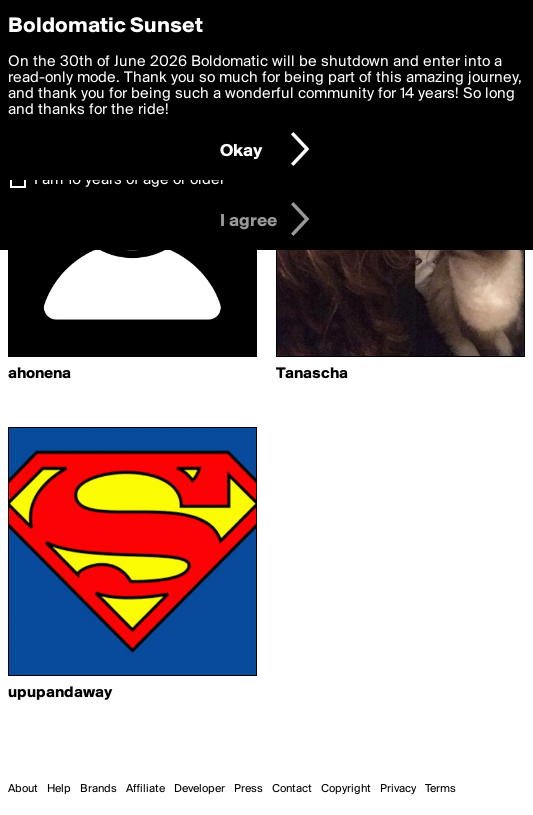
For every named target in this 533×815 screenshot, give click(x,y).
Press (248, 789)
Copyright (346, 789)
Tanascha (312, 374)
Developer (199, 789)
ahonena (39, 374)
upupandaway (60, 693)
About (23, 789)
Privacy (398, 789)
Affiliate (145, 789)
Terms (440, 789)
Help (59, 789)
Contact (292, 789)
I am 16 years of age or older (129, 180)
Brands (98, 789)
